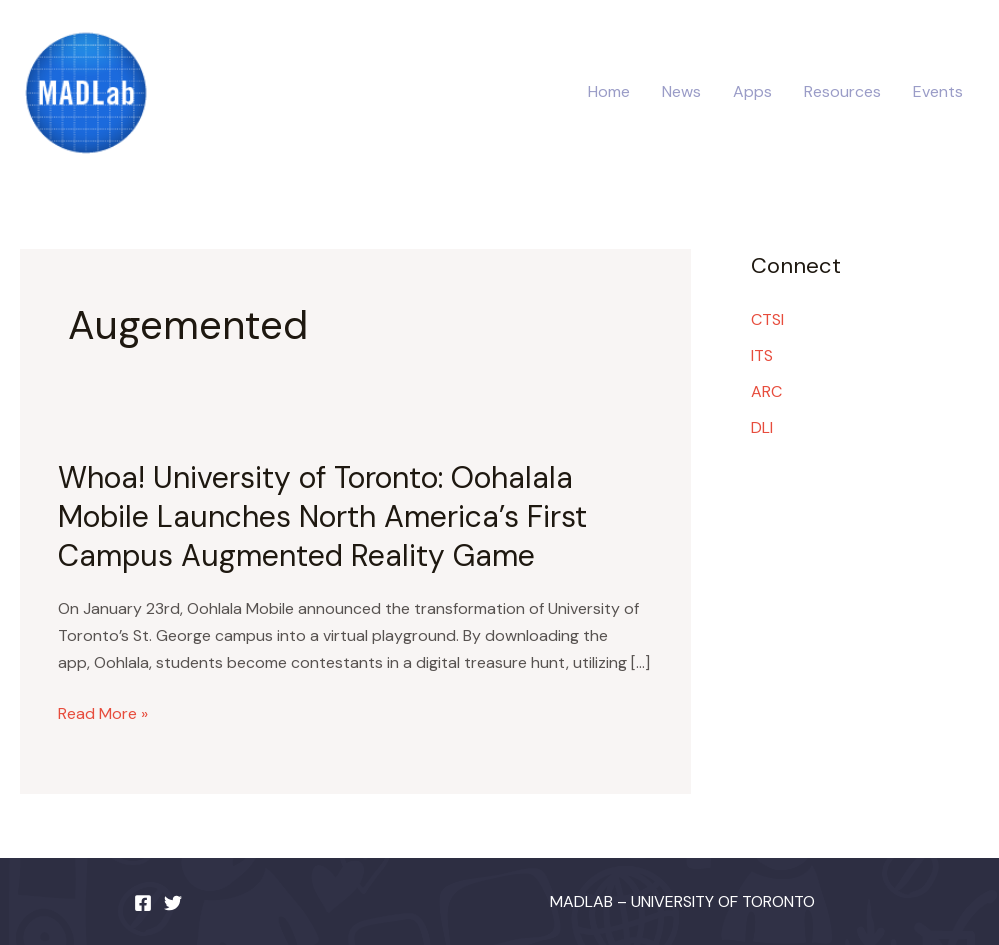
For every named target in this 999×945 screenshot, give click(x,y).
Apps (752, 91)
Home (609, 91)
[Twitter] (173, 903)
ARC (766, 391)
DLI (762, 427)
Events (938, 91)
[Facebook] (143, 903)
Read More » (103, 713)
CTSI (767, 319)
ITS (762, 355)
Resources (842, 91)
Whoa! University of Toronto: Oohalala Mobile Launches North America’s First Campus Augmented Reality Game (322, 516)
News (681, 91)
